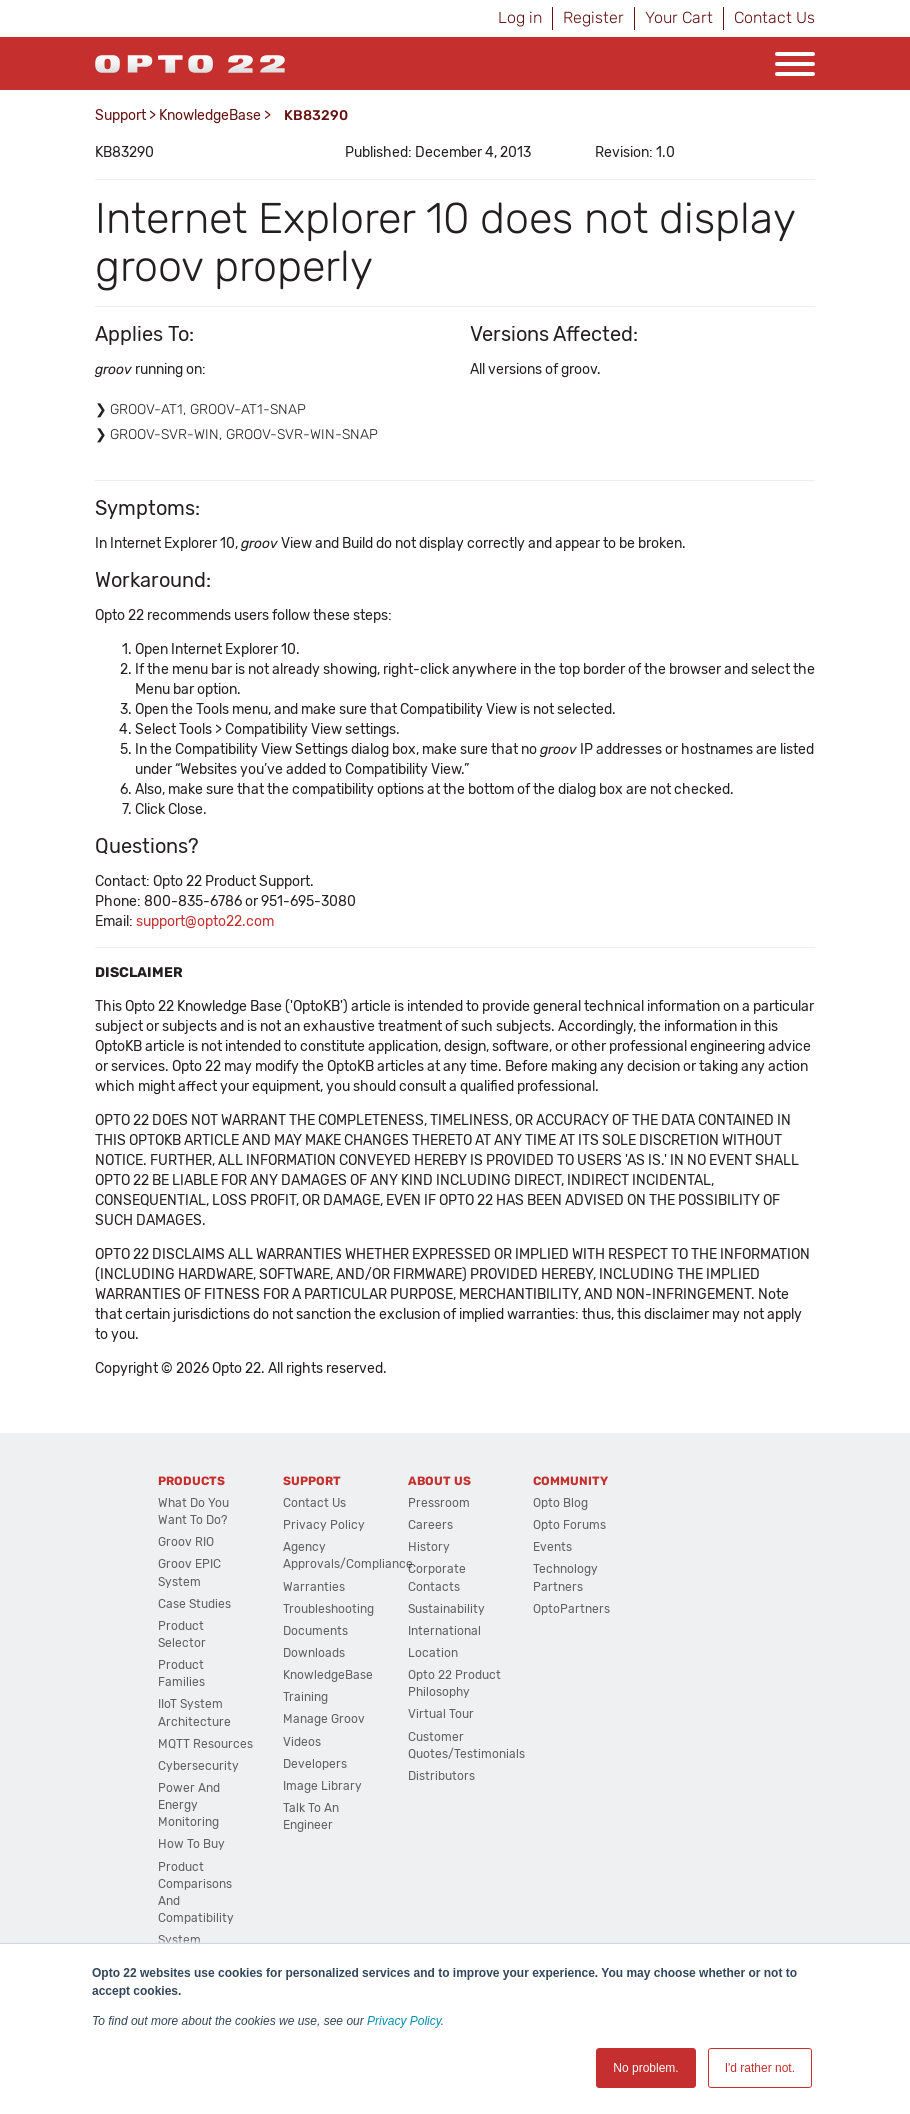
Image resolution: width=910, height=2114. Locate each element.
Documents (315, 1631)
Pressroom (439, 1503)
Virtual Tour (441, 1714)
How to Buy (191, 1844)
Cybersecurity (198, 1766)
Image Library (322, 1786)
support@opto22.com (205, 921)
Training (305, 1697)
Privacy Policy (404, 2021)
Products (191, 1481)
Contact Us (774, 17)
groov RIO (186, 1542)
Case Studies (194, 1604)
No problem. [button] (645, 2068)
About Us (439, 1481)
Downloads (314, 1653)
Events (552, 1547)
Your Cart (679, 17)
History (429, 1547)
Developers (315, 1764)
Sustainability (446, 1609)
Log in (520, 17)
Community (570, 1481)
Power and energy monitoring (189, 1805)
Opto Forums (569, 1525)
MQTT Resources (205, 1744)
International (444, 1631)
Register (593, 17)
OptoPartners (571, 1609)
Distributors (441, 1776)
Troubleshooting (328, 1609)
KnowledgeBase (210, 115)
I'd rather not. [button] (760, 2068)
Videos (302, 1742)
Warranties (314, 1587)
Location (433, 1653)
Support (120, 115)
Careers (430, 1525)
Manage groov (324, 1719)
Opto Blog (560, 1503)
